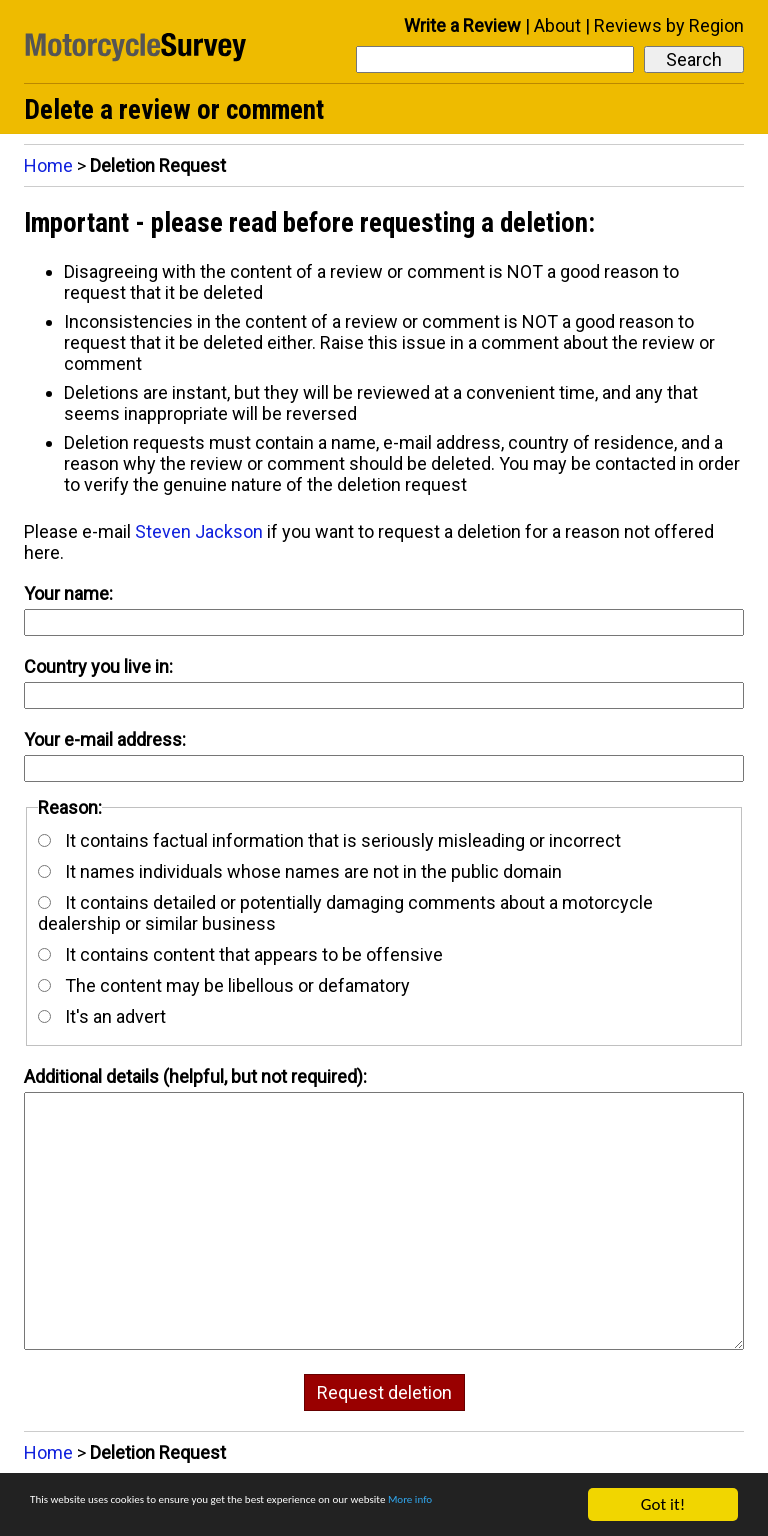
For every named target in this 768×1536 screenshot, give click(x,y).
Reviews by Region (669, 25)
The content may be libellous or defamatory (224, 985)
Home (48, 165)
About (557, 25)
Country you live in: (98, 666)
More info (64, 1513)
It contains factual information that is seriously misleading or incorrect (329, 840)
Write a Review (462, 25)
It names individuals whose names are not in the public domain (300, 871)
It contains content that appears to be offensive (240, 954)
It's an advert (102, 1016)
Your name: (68, 593)
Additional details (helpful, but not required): (195, 1076)
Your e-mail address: (105, 739)
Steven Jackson (199, 531)
